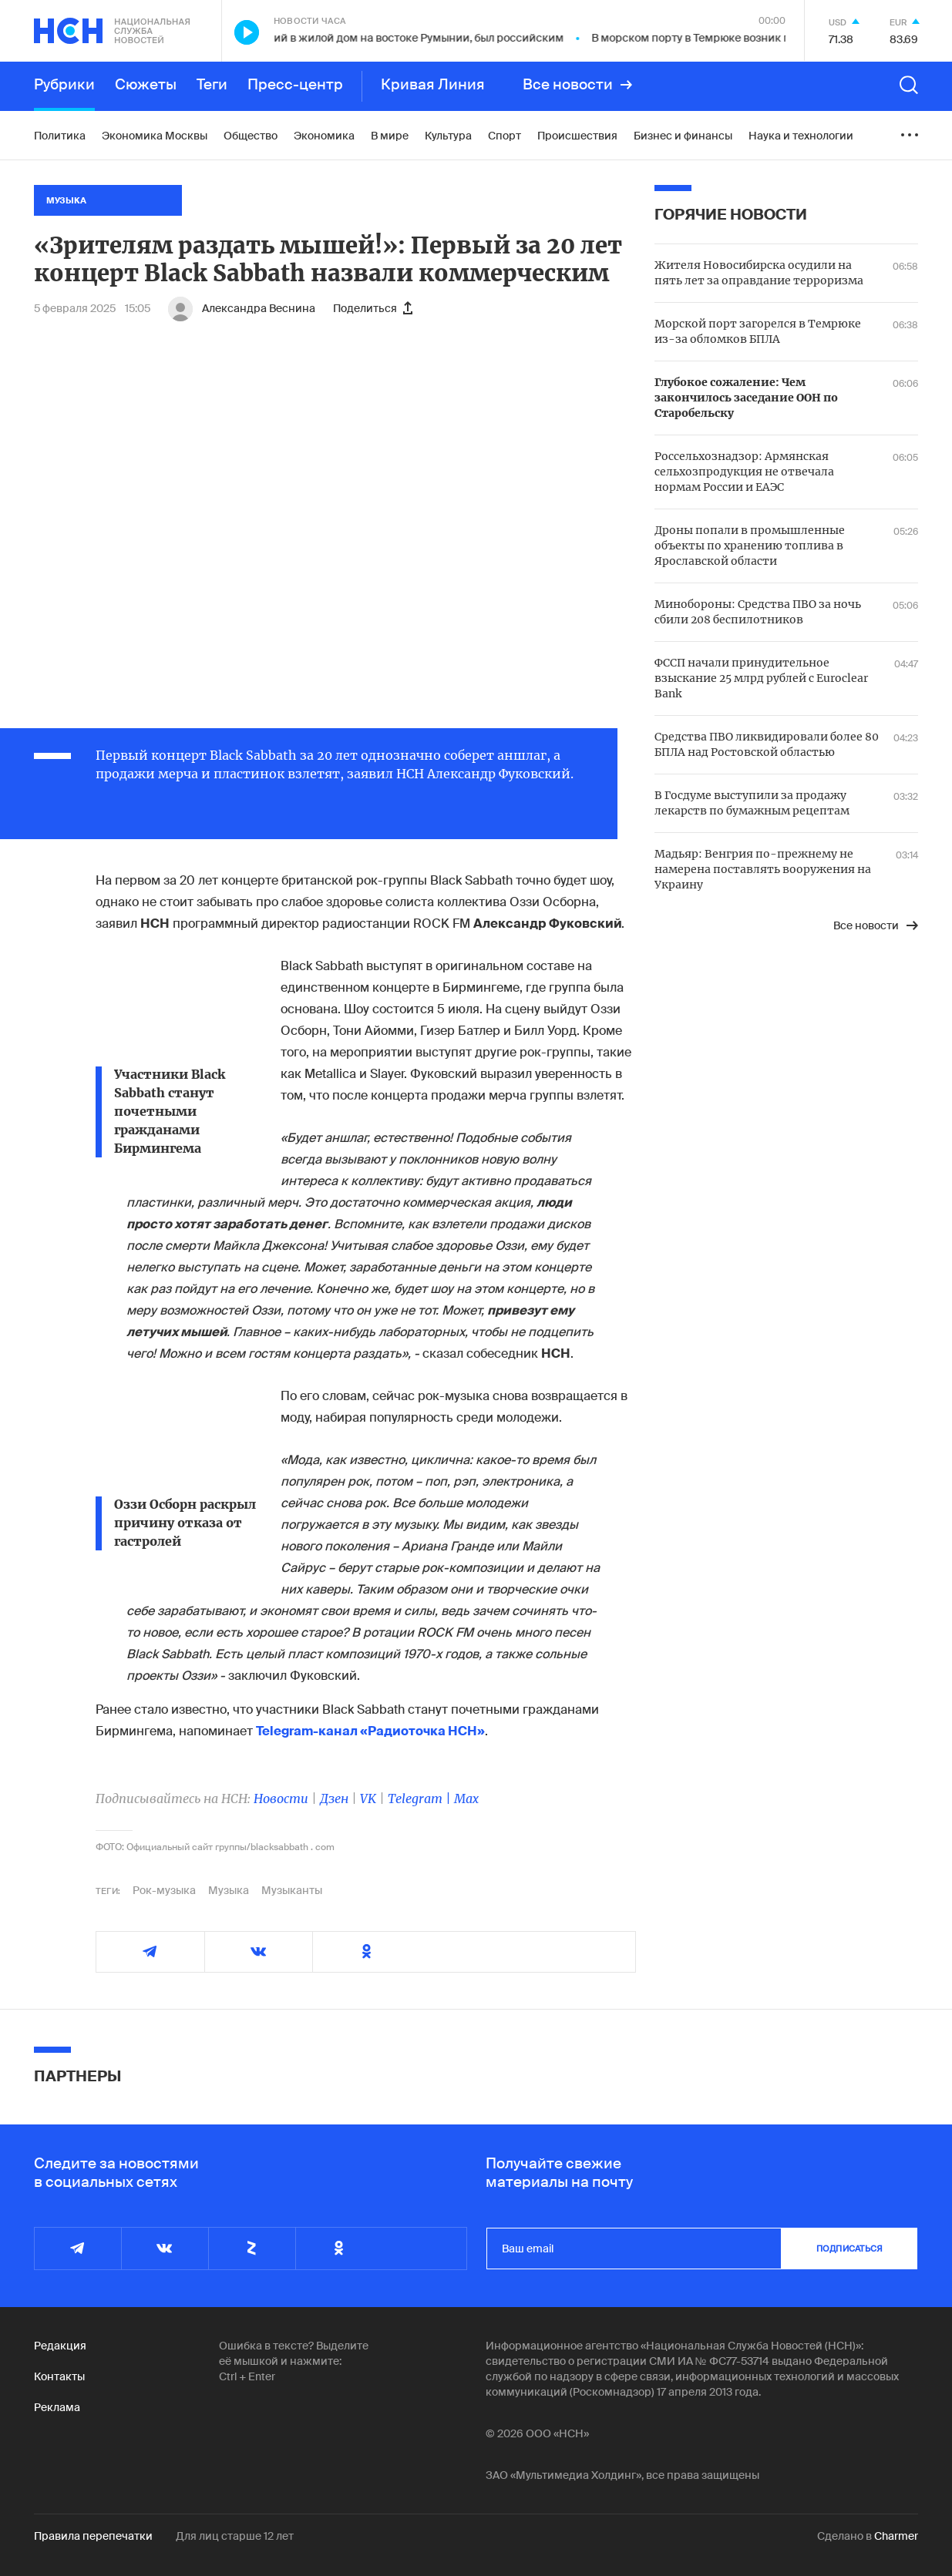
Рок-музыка (164, 1890)
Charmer (896, 2536)
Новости (281, 1798)
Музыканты (291, 1890)
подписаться (849, 2248)
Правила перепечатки (93, 2536)
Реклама (57, 2407)
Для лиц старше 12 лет (235, 2536)
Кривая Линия (433, 85)
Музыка (228, 1890)
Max (466, 1798)
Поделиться (372, 308)
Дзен (334, 1798)
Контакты (59, 2376)
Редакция (60, 2346)
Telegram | (421, 1798)
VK (368, 1798)
